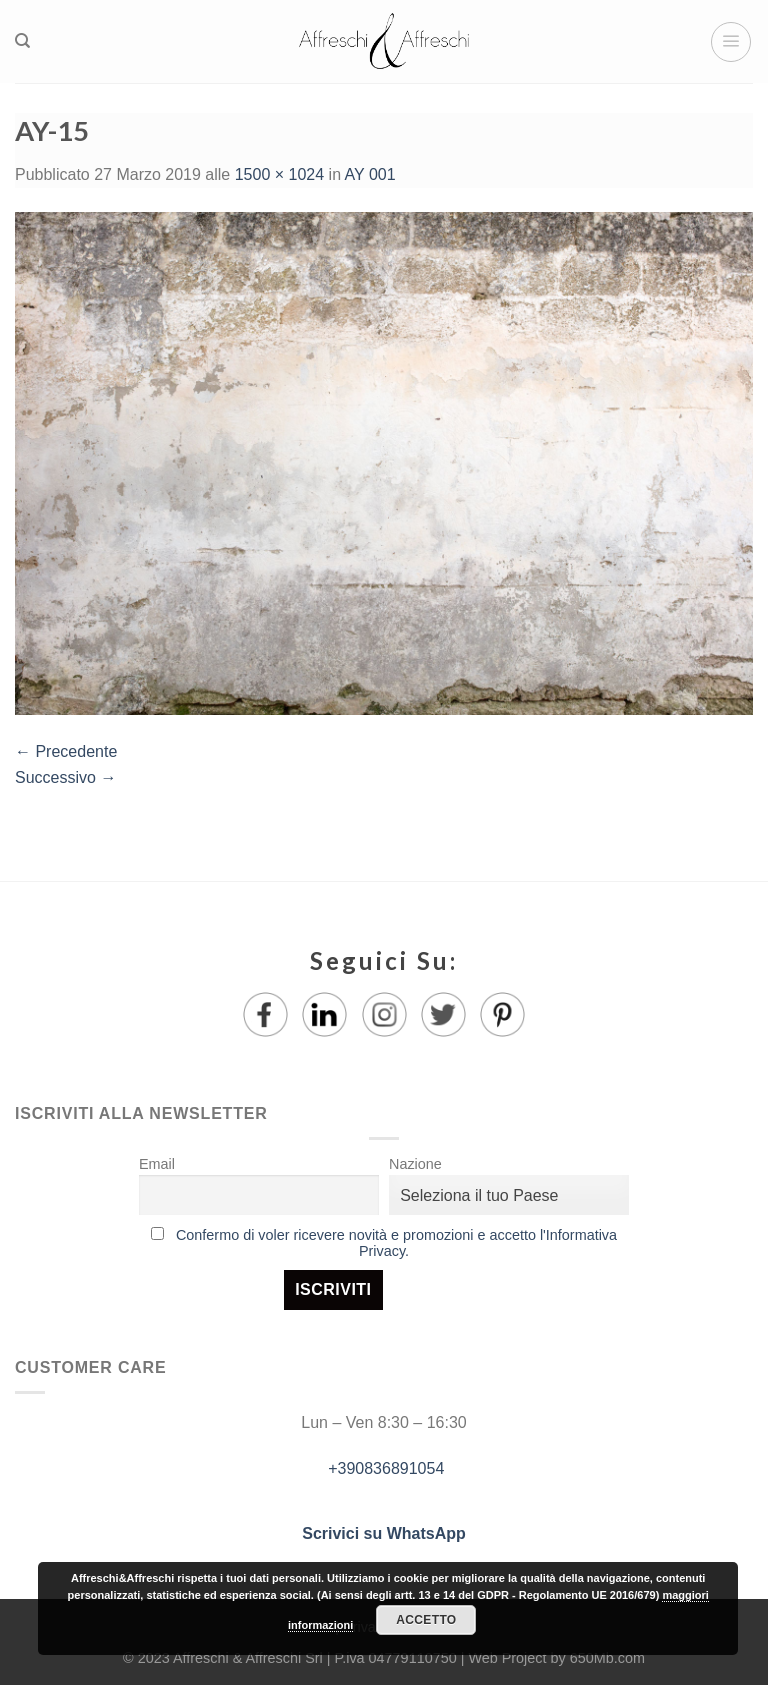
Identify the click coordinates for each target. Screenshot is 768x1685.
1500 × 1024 (279, 174)
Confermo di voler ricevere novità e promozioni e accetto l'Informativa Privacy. (396, 1243)
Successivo (65, 777)
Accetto (426, 1620)
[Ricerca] (22, 41)
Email (157, 1164)
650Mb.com (607, 1658)
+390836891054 (384, 1468)
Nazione (415, 1164)
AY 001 (370, 174)
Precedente (66, 751)
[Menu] (731, 42)
